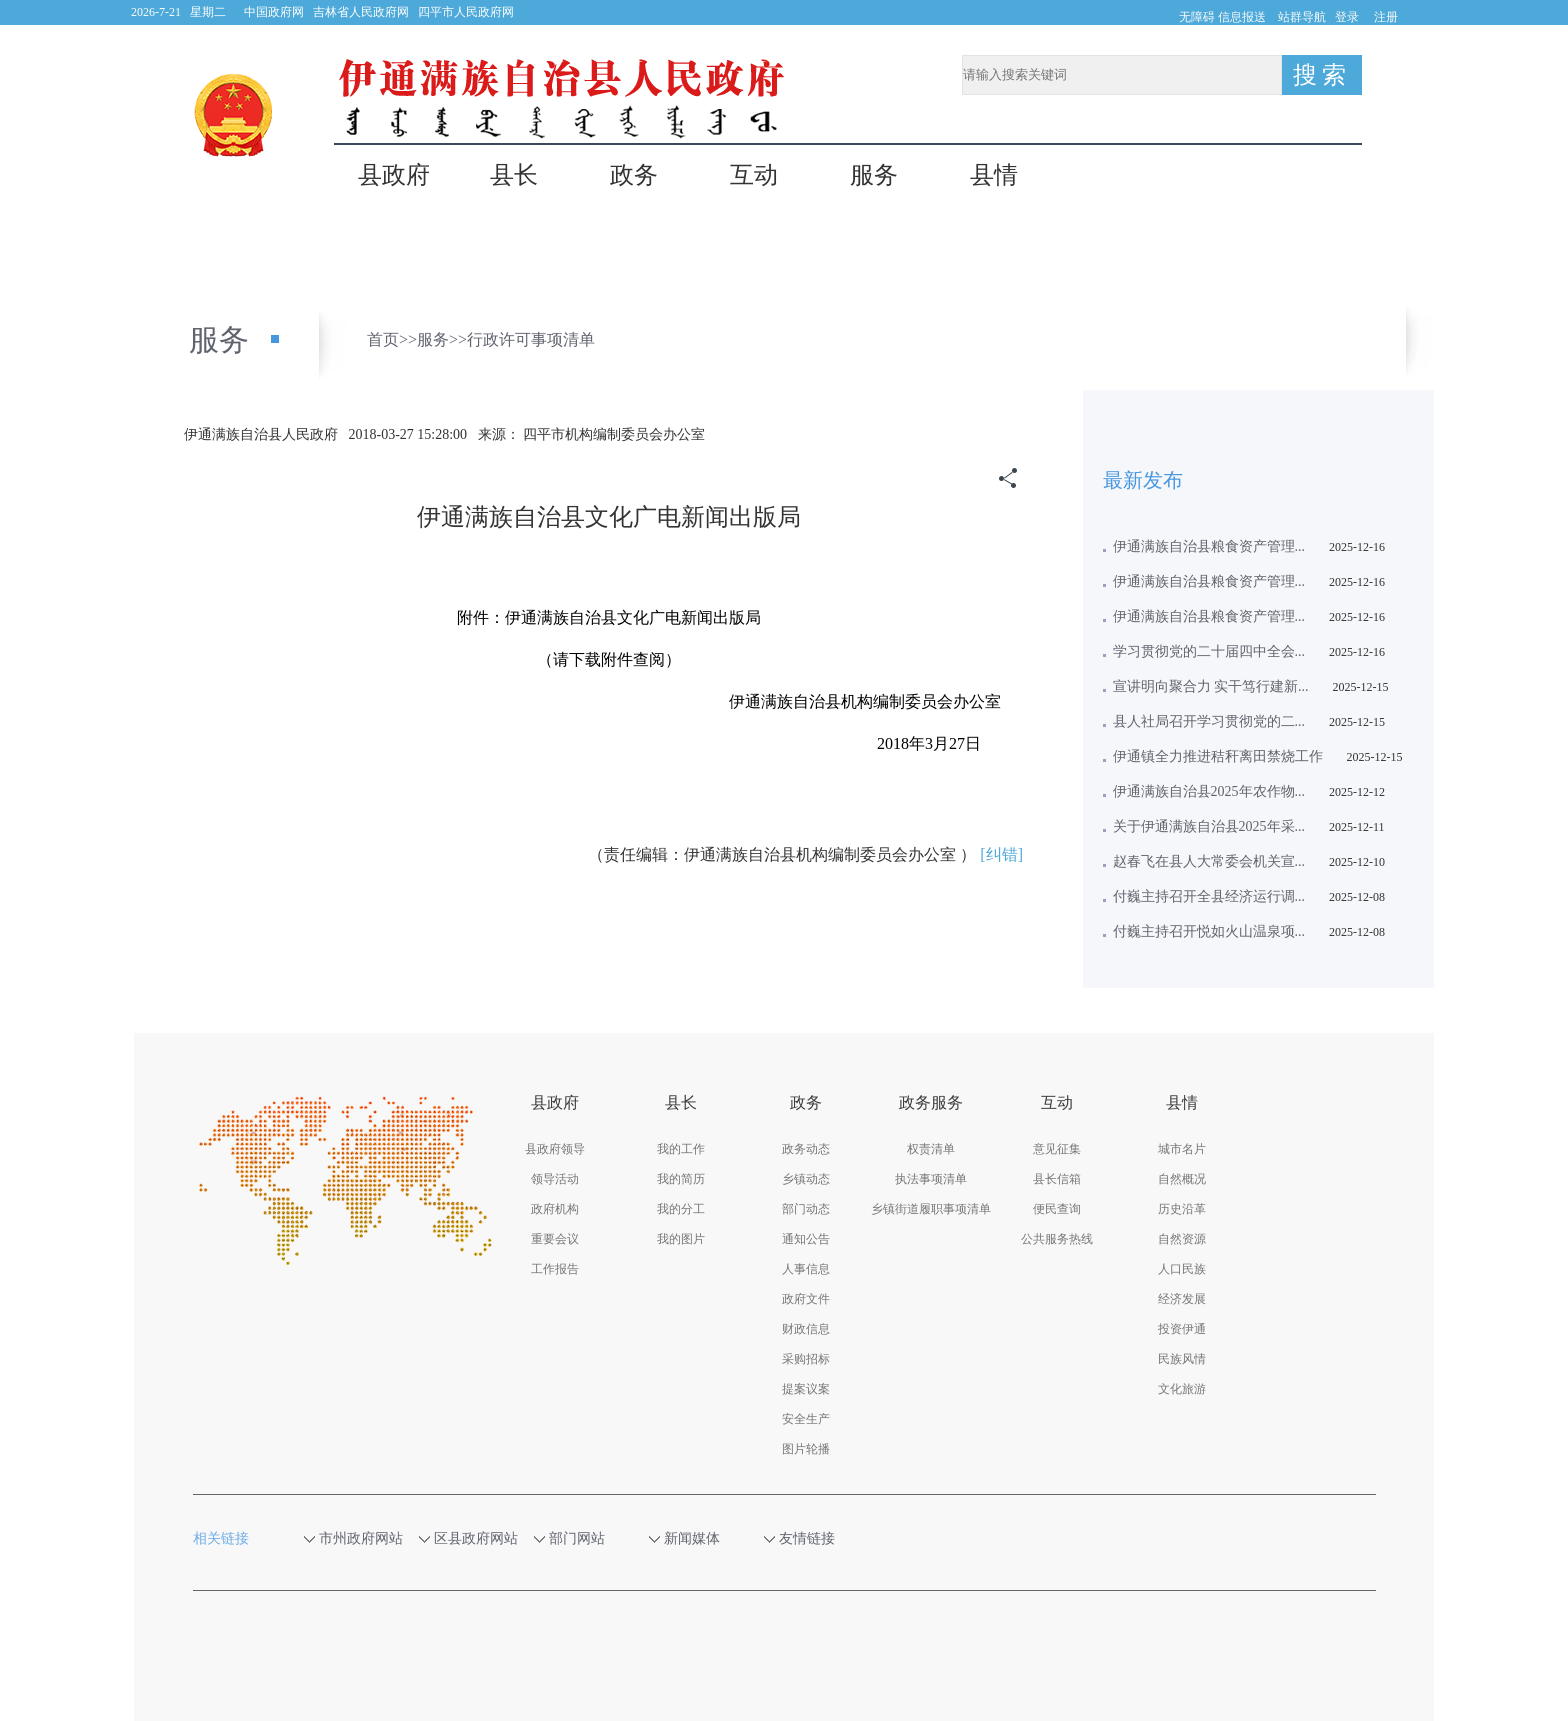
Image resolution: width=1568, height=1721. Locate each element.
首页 (383, 339)
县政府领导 (555, 1149)
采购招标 (806, 1359)
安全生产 (806, 1419)
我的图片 (681, 1239)
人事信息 (806, 1269)
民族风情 (1182, 1359)
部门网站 (587, 1538)
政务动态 (806, 1149)
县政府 (394, 175)
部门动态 (806, 1209)
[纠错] (1001, 854)
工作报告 (555, 1269)
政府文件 (806, 1299)
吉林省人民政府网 (361, 12)
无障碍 (1197, 17)
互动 (754, 175)
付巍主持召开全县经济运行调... (1209, 896)
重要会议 (555, 1239)
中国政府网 (274, 12)
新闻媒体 (702, 1538)
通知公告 (806, 1239)
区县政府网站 (476, 1538)
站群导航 (1302, 17)
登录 (1347, 17)
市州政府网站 (361, 1538)
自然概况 (1182, 1179)
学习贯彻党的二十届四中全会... (1209, 651)
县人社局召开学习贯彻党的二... (1209, 721)
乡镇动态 (806, 1179)
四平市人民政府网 (466, 12)
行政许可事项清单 (531, 339)
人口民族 (1182, 1269)
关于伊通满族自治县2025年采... (1209, 826)
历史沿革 (1182, 1209)
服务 (874, 175)
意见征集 (1057, 1149)
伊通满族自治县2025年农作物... (1209, 791)
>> (408, 339)
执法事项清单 (931, 1179)
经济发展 (1182, 1299)
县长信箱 (1057, 1179)
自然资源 (1182, 1239)
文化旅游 (1182, 1389)
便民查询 (1057, 1209)
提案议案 (806, 1389)
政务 (634, 175)
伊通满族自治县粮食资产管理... (1209, 546)
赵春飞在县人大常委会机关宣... (1209, 861)
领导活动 (555, 1179)
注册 (1386, 17)
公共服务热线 (1057, 1239)
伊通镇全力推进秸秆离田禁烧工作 (1218, 756)
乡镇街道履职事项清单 (931, 1209)
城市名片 (1182, 1149)
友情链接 (817, 1538)
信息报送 (1242, 17)
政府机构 (555, 1209)
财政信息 (806, 1329)
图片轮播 (806, 1449)
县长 (514, 175)
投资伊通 (1182, 1329)
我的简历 (681, 1179)
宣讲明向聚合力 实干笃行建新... (1211, 686)
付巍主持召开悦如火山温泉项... (1209, 931)
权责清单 (931, 1149)
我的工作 (681, 1149)
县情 (994, 175)
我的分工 (681, 1209)
